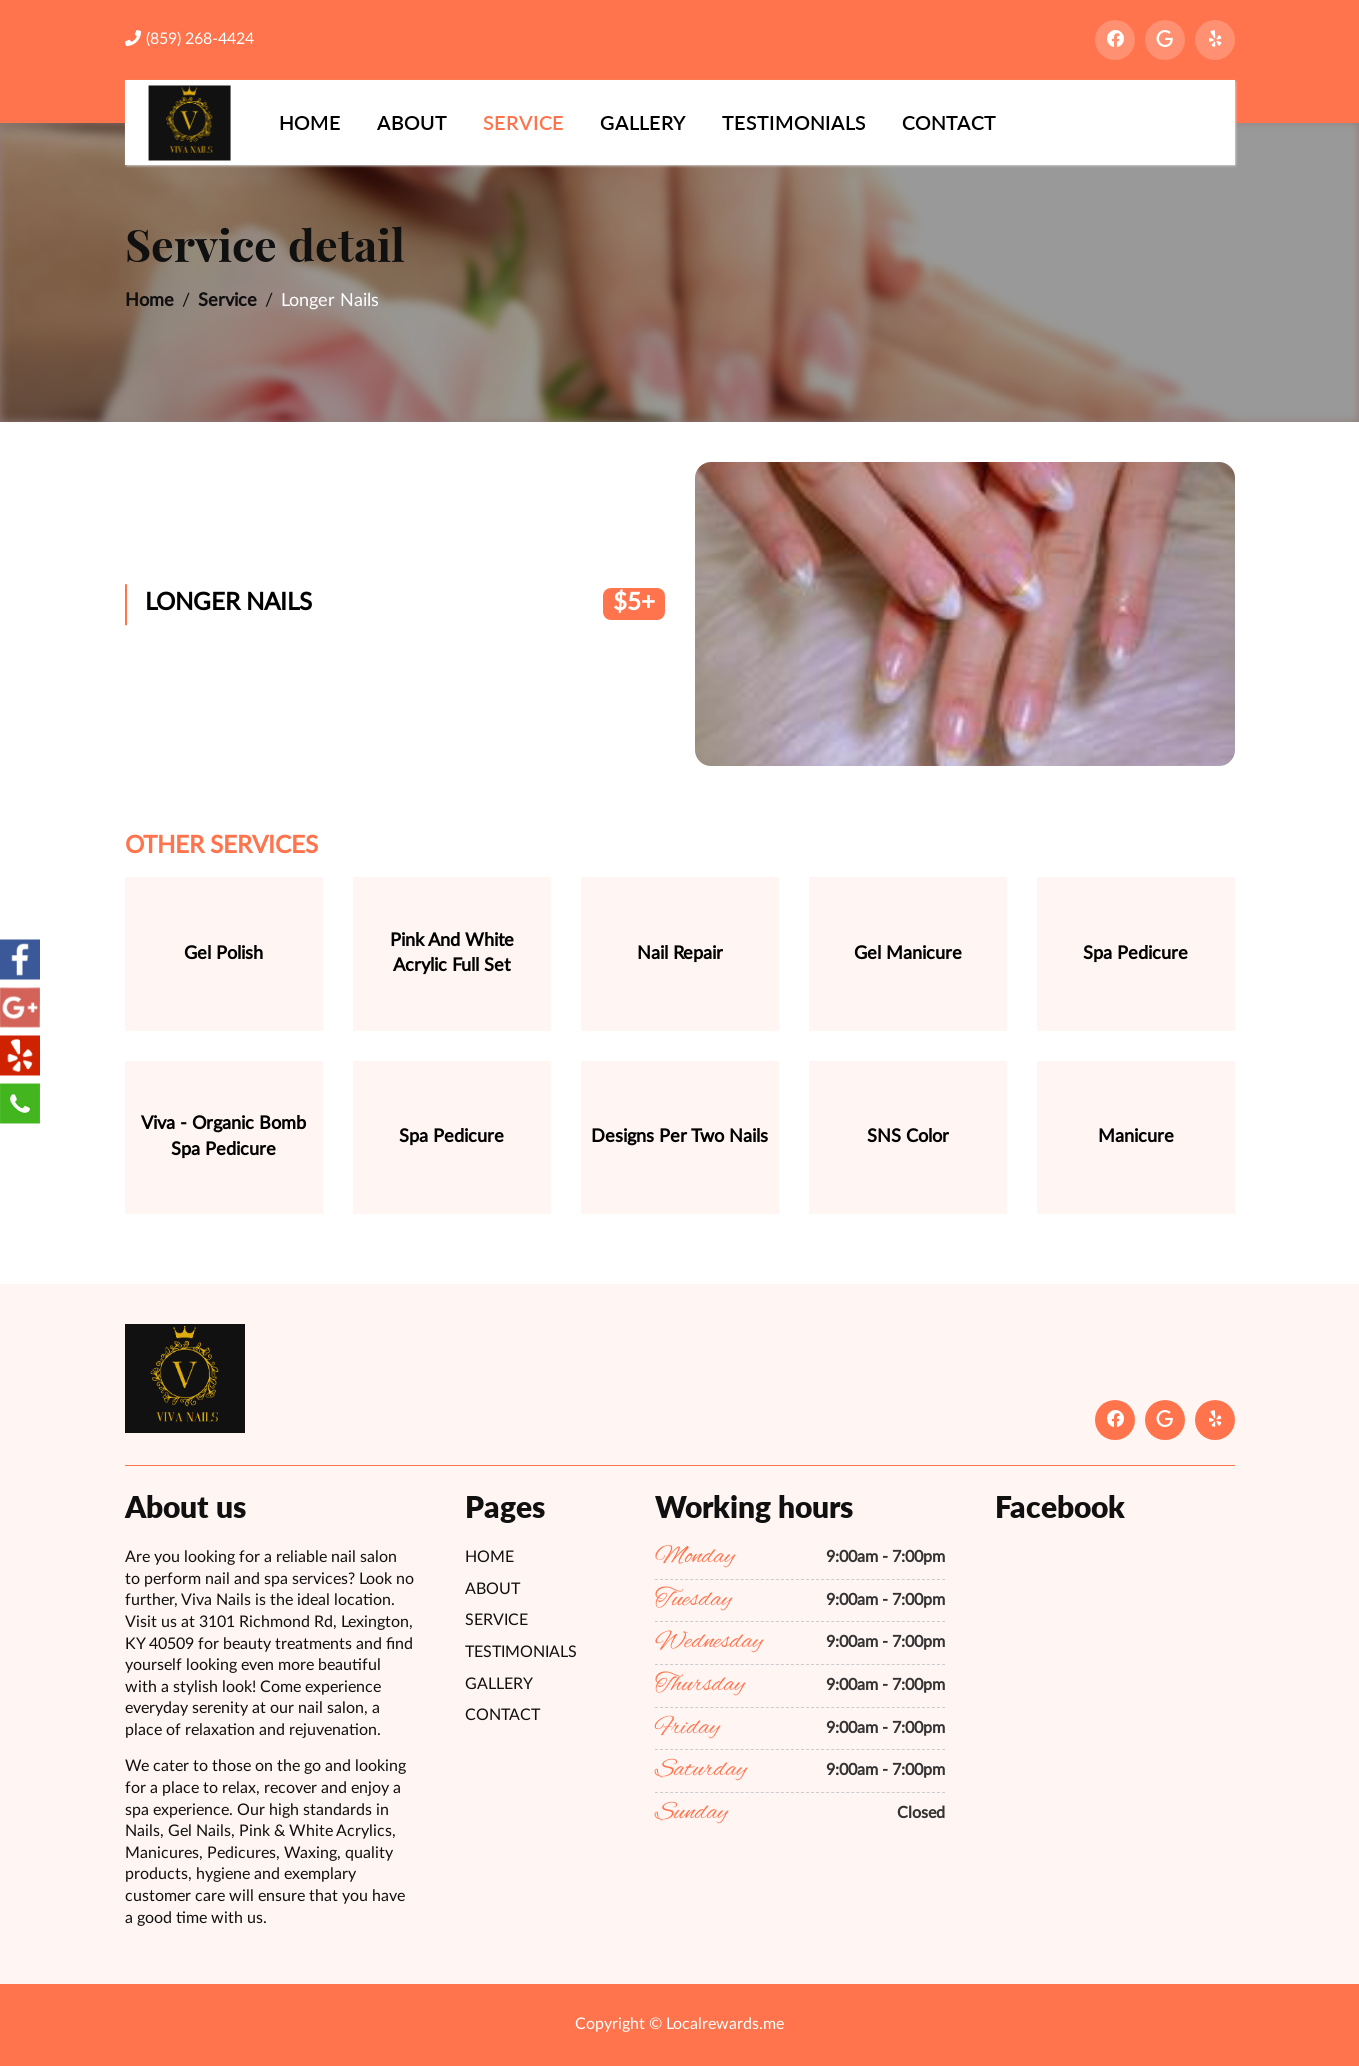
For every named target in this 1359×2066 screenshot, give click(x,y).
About (412, 122)
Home (310, 122)
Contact (949, 122)
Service (523, 122)
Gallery (643, 122)
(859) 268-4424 (189, 38)
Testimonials (794, 122)
